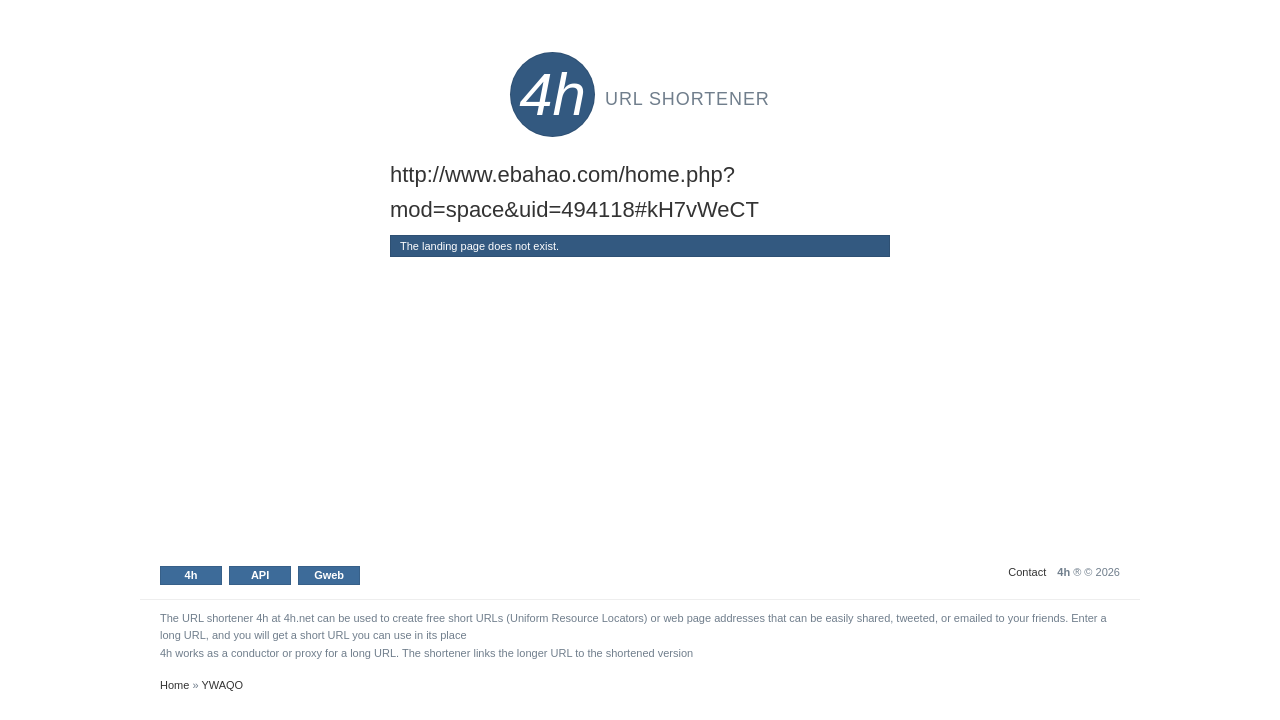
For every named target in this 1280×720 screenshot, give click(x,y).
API (260, 575)
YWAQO (222, 685)
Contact (1027, 572)
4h (191, 575)
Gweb (329, 575)
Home (174, 685)
